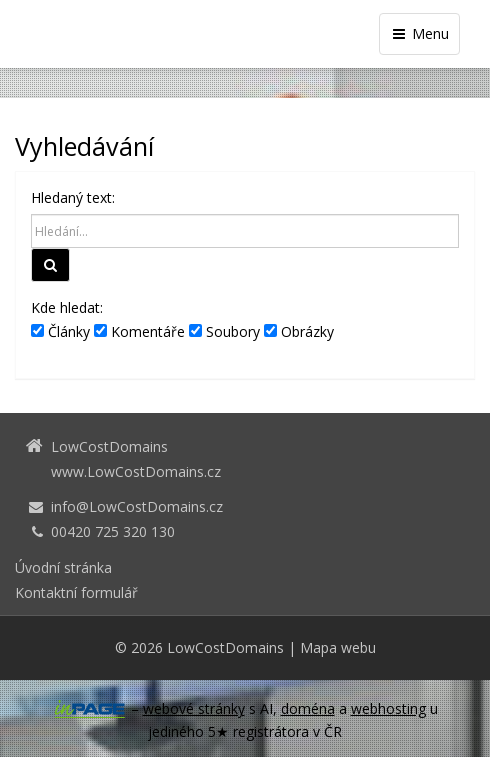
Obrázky (299, 331)
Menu (419, 33)
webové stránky (194, 708)
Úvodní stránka (63, 567)
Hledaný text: (73, 197)
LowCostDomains (225, 647)
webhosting (388, 708)
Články (60, 331)
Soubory (224, 331)
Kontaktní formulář (76, 592)
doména (308, 708)
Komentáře (139, 331)
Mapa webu (338, 647)
